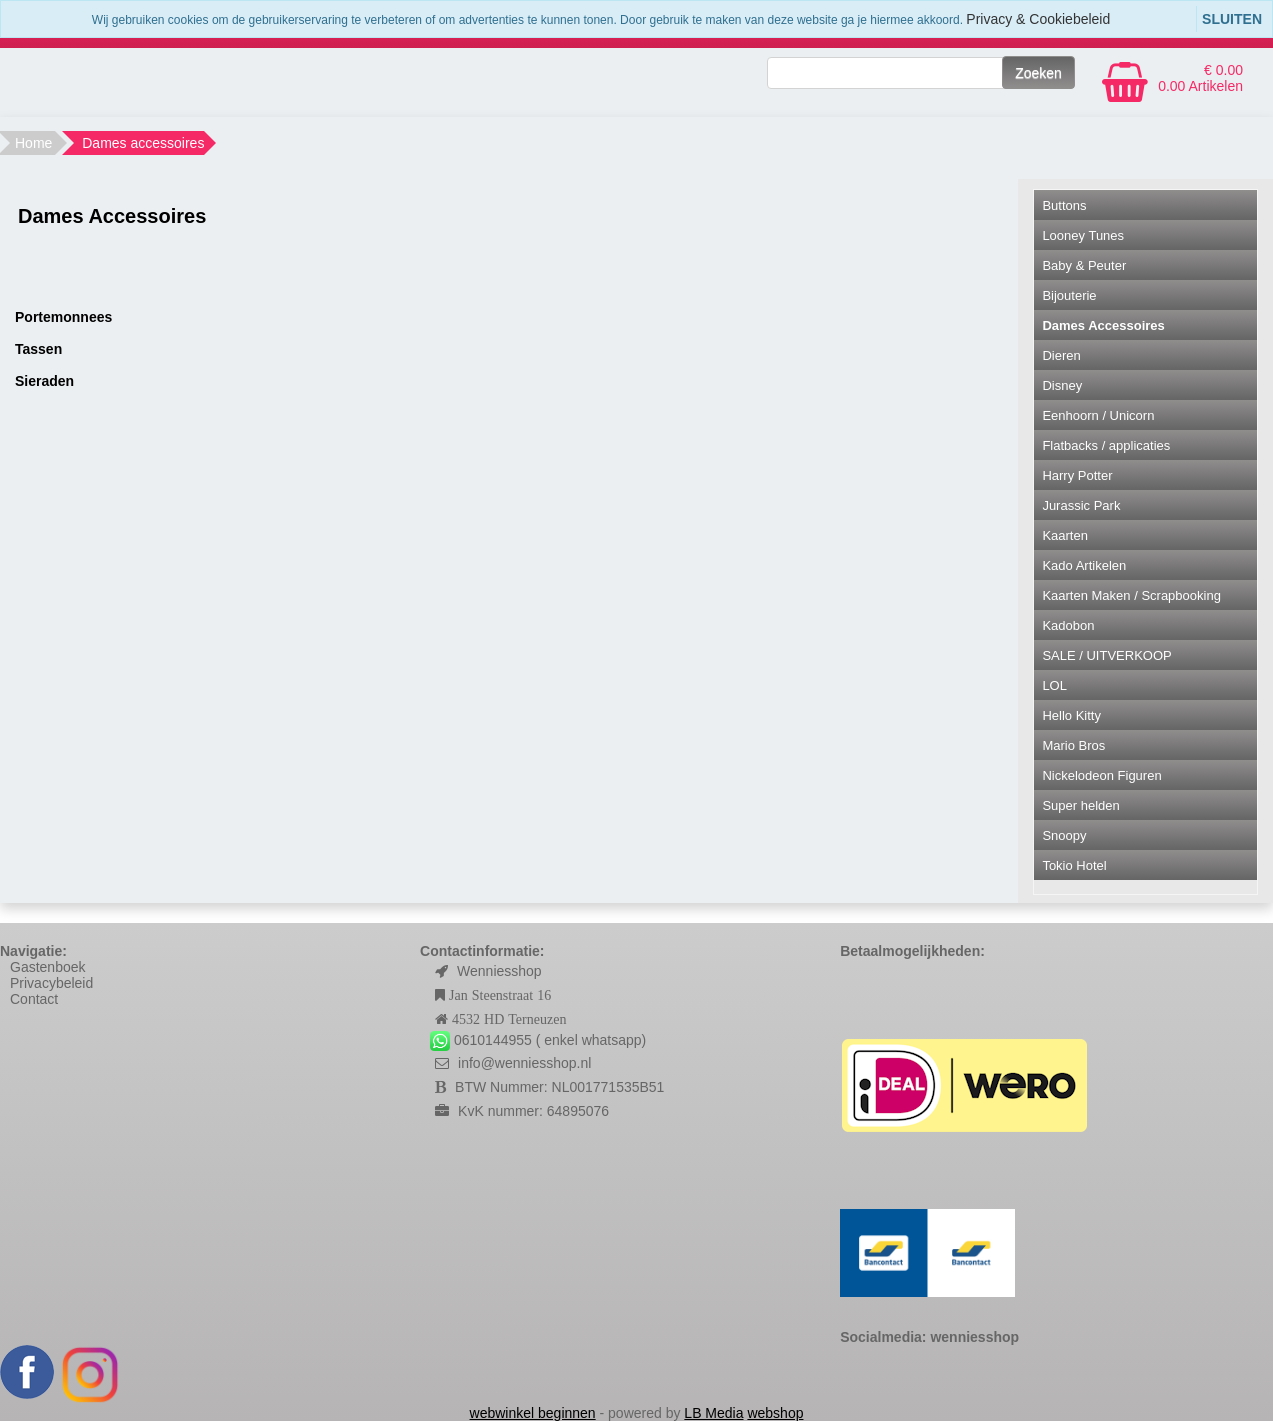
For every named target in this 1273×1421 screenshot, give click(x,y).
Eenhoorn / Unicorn (1098, 415)
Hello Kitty (1071, 715)
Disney (1062, 385)
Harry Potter (1077, 475)
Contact (34, 999)
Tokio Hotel (1074, 865)
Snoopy (1064, 835)
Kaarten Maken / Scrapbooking (1131, 595)
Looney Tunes (1083, 235)
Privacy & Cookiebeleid (1038, 19)
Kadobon (1068, 625)
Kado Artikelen (1084, 565)
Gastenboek (48, 967)
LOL (1054, 685)
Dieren (1061, 355)
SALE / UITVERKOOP (1106, 655)
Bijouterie (1069, 295)
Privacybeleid (51, 983)
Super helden (1080, 805)
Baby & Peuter (1084, 265)
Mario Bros (1073, 745)
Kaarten (1065, 535)
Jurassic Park (1081, 505)
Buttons (1064, 205)
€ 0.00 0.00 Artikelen (1200, 78)
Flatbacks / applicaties (1106, 445)
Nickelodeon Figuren (1101, 775)
